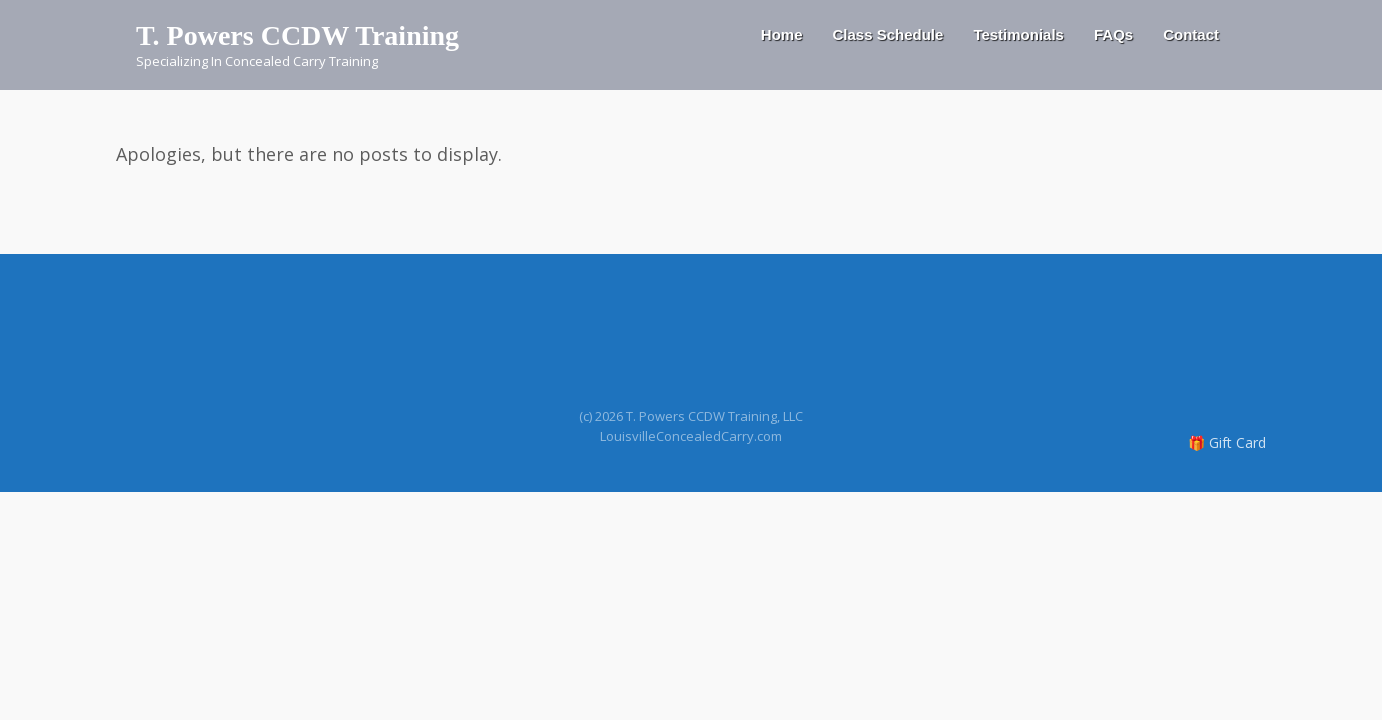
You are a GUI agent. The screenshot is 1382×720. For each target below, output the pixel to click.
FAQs (1113, 34)
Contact (1191, 34)
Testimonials (1018, 34)
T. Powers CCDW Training (297, 36)
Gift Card (1237, 442)
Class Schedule (887, 34)
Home (782, 34)
